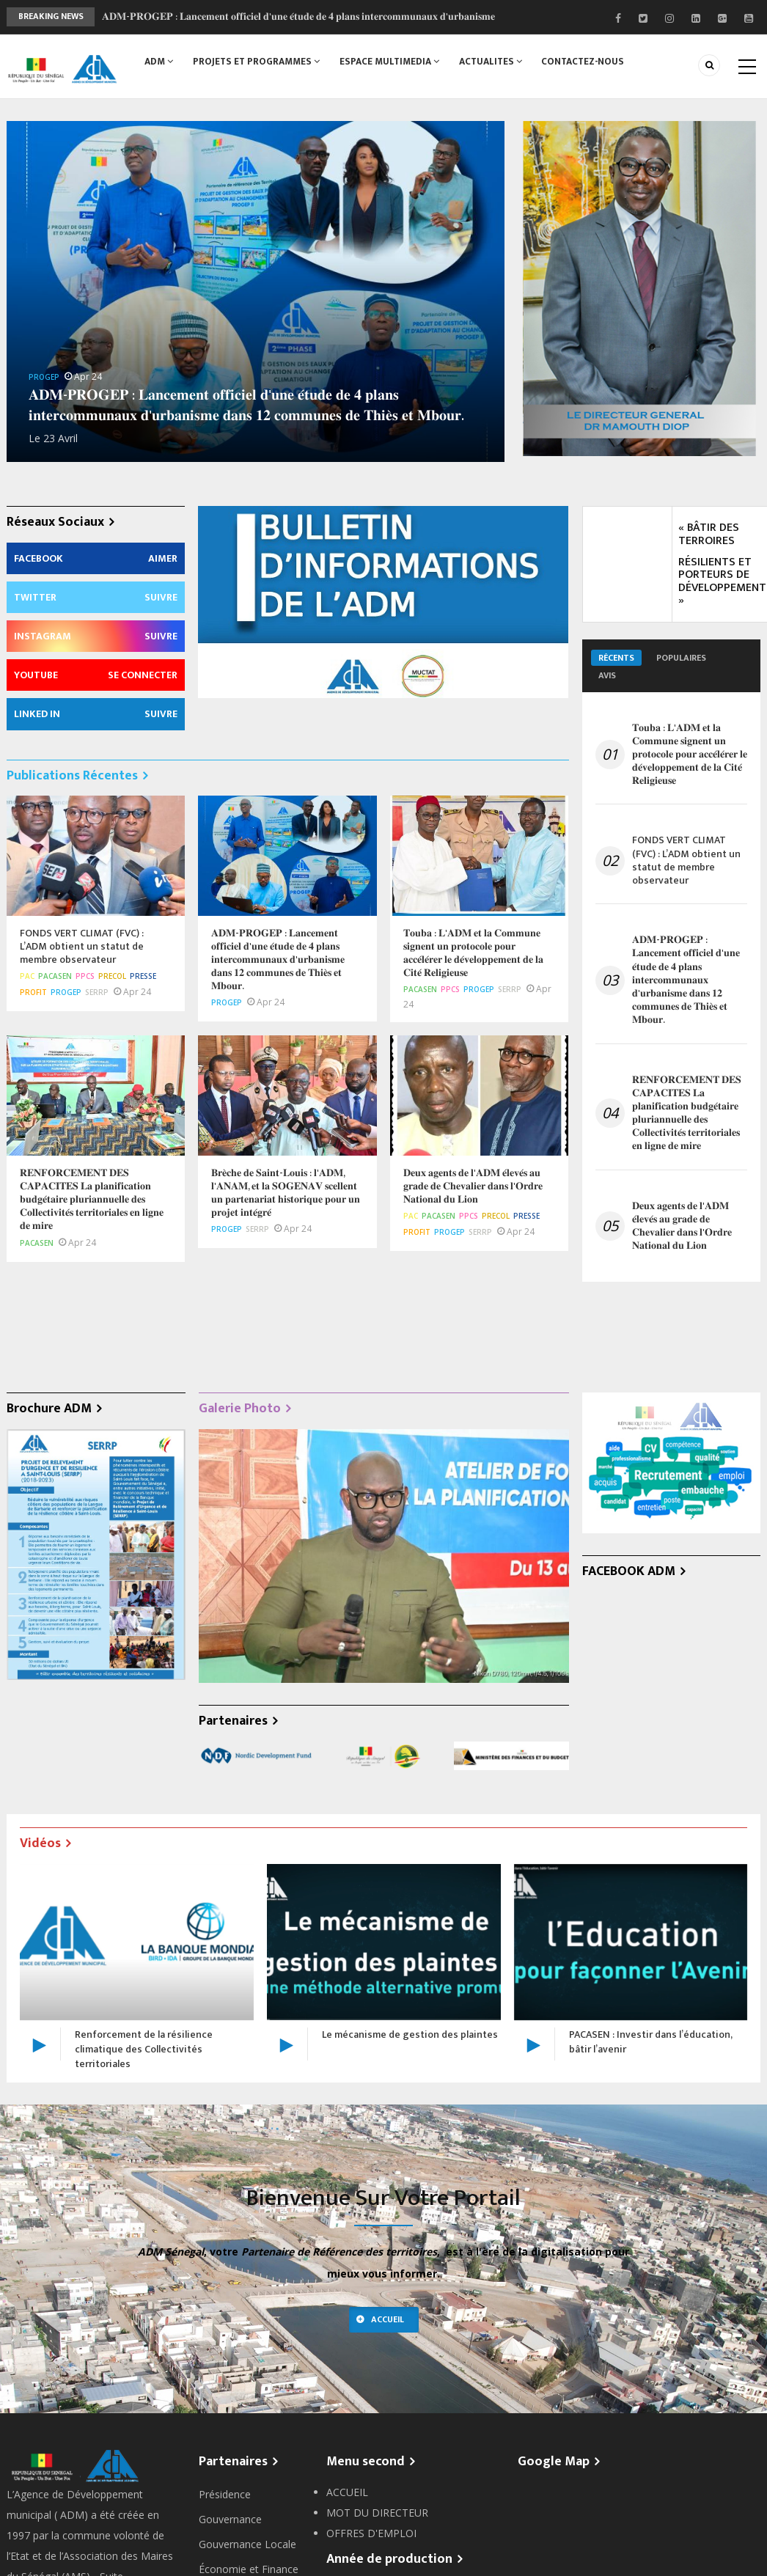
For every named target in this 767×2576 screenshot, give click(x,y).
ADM (159, 64)
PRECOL (112, 976)
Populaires (681, 657)
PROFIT (33, 992)
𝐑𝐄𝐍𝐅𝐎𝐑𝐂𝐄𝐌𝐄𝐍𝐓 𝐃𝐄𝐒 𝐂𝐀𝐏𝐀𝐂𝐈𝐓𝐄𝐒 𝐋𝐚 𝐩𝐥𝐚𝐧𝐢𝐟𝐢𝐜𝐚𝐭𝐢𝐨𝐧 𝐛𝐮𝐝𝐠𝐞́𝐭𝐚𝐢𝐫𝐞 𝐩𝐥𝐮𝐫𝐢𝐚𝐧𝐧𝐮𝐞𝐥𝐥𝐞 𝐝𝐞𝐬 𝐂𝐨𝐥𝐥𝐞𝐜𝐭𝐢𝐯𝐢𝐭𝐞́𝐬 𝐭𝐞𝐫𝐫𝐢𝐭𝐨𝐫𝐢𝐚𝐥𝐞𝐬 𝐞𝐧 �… (686, 1113)
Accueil (387, 2319)
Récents (616, 657)
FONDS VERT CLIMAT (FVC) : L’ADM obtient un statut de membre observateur (686, 860)
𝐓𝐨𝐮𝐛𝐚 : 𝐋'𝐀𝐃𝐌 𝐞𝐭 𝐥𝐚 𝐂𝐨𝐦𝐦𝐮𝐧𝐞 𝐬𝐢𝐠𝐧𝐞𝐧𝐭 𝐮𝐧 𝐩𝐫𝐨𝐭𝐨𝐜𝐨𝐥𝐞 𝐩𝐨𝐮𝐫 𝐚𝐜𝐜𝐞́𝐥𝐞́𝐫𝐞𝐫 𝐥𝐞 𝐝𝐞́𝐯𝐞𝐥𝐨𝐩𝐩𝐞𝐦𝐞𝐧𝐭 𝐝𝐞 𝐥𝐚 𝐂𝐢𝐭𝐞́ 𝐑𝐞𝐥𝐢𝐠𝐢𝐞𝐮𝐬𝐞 (689, 755)
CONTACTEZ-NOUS (589, 64)
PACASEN (55, 976)
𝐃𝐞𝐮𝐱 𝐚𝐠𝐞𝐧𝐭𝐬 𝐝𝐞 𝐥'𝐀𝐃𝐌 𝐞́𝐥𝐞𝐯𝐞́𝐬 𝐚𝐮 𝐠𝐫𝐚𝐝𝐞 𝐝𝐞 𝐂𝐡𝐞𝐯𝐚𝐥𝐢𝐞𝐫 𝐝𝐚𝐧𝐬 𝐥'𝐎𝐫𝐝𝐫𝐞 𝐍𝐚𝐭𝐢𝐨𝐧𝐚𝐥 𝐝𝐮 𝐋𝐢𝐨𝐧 (682, 1226)
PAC (27, 976)
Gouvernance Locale (247, 2544)
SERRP (97, 992)
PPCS (85, 976)
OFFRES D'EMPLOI (371, 2533)
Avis (607, 675)
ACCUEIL (347, 2492)
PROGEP (44, 377)
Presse (143, 976)
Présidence (225, 2494)
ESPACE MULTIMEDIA (391, 64)
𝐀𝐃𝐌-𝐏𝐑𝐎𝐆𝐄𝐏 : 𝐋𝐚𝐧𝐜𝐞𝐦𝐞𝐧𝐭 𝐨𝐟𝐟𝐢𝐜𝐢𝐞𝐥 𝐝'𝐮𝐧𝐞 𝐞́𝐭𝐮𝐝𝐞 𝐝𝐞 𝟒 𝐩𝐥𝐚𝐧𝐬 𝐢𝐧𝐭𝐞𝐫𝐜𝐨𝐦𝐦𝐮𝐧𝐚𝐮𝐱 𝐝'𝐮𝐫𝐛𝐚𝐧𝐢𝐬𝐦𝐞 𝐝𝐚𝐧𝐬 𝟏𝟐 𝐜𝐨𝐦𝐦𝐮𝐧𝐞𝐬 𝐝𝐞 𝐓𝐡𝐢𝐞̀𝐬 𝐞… (686, 980)
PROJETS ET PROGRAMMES (258, 64)
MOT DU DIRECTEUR (377, 2513)
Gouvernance (230, 2519)
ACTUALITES (494, 64)
